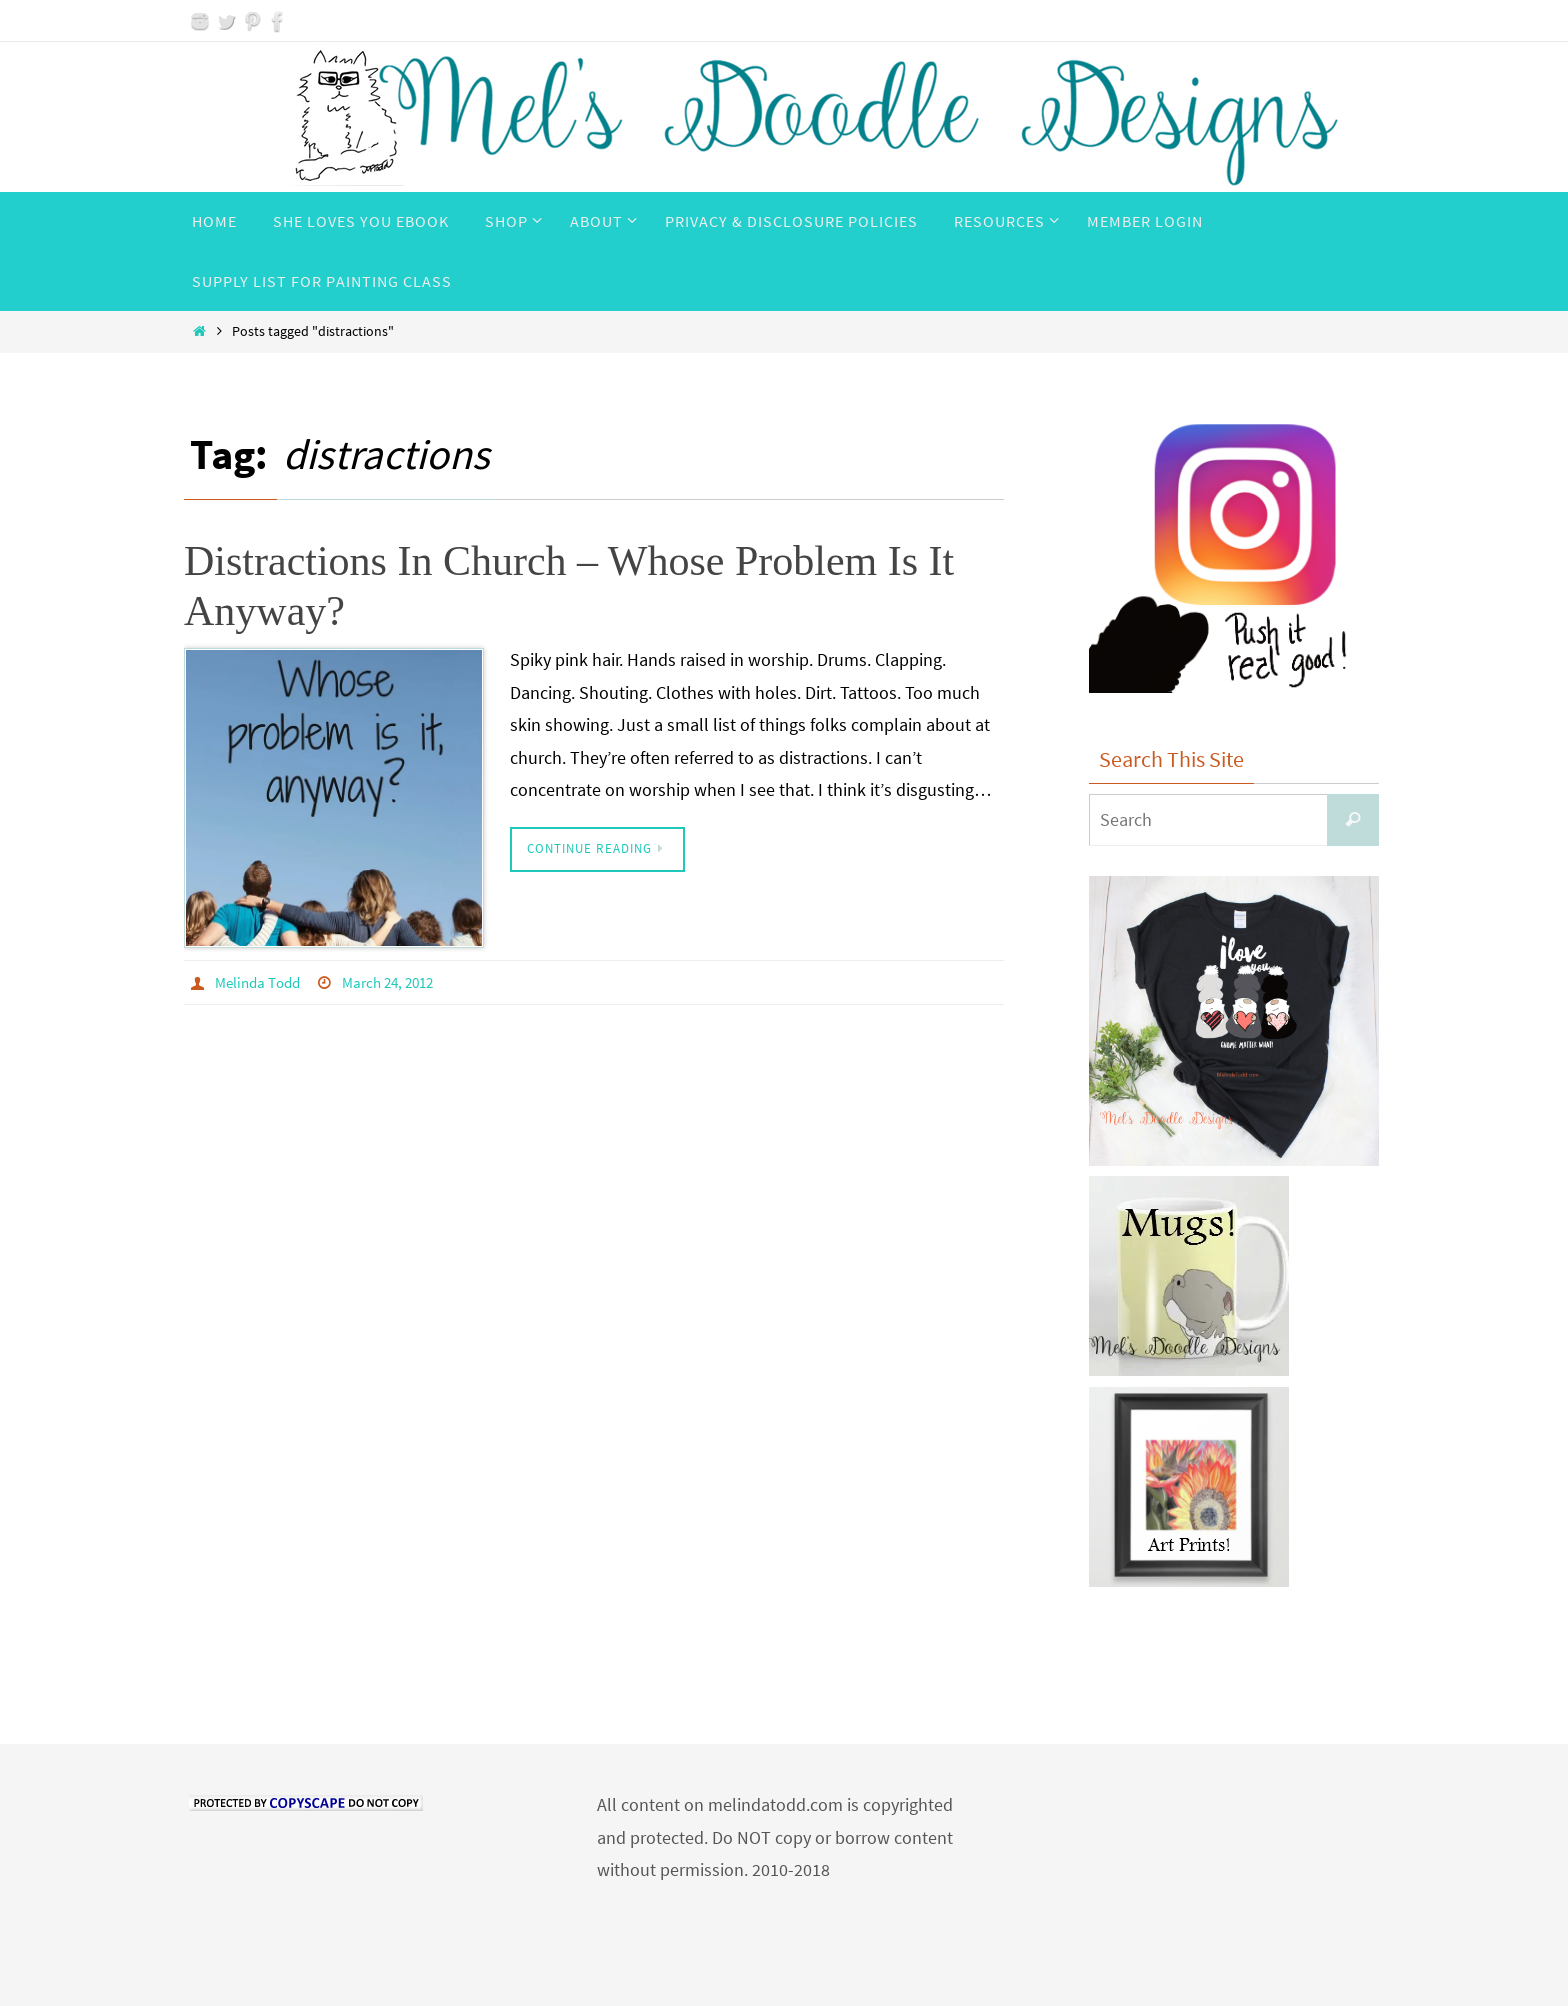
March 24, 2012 (398, 982)
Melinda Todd (260, 982)
